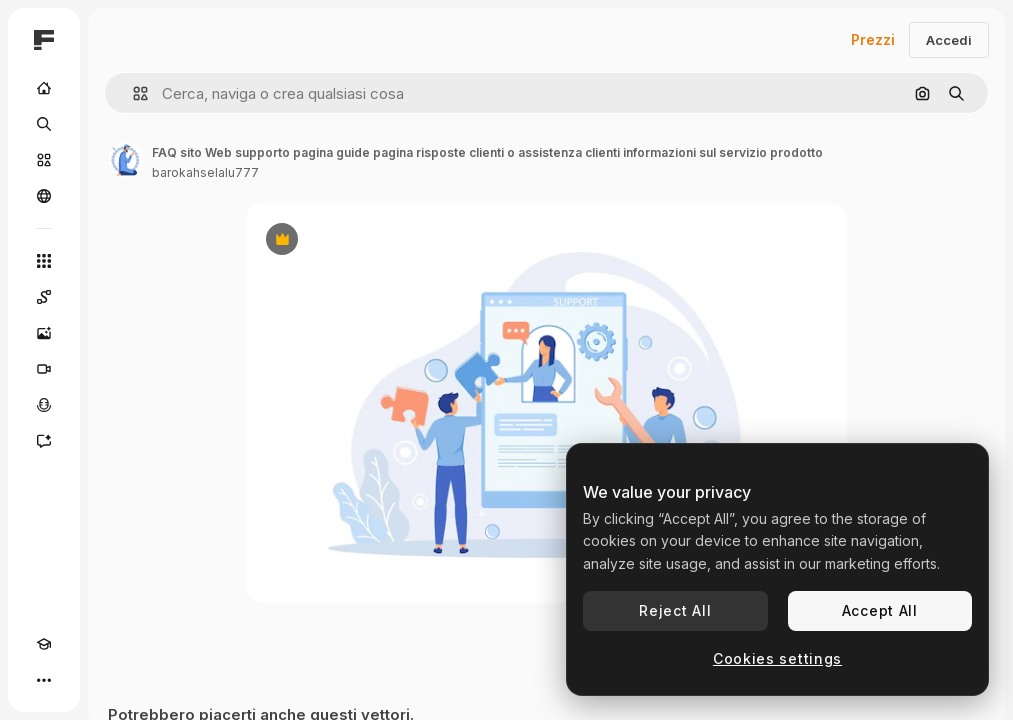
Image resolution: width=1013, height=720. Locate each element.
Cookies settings (777, 658)
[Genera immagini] (44, 333)
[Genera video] (44, 369)
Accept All (880, 610)
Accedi (949, 40)
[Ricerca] (44, 124)
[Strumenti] (44, 261)
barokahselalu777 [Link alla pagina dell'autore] (205, 172)
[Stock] (44, 160)
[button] (132, 93)
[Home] (44, 88)
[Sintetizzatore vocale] (44, 405)
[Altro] (44, 680)
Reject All (675, 610)
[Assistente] (44, 441)
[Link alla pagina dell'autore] (126, 160)
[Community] (44, 196)
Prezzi (873, 39)
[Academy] (44, 644)
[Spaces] (44, 297)
